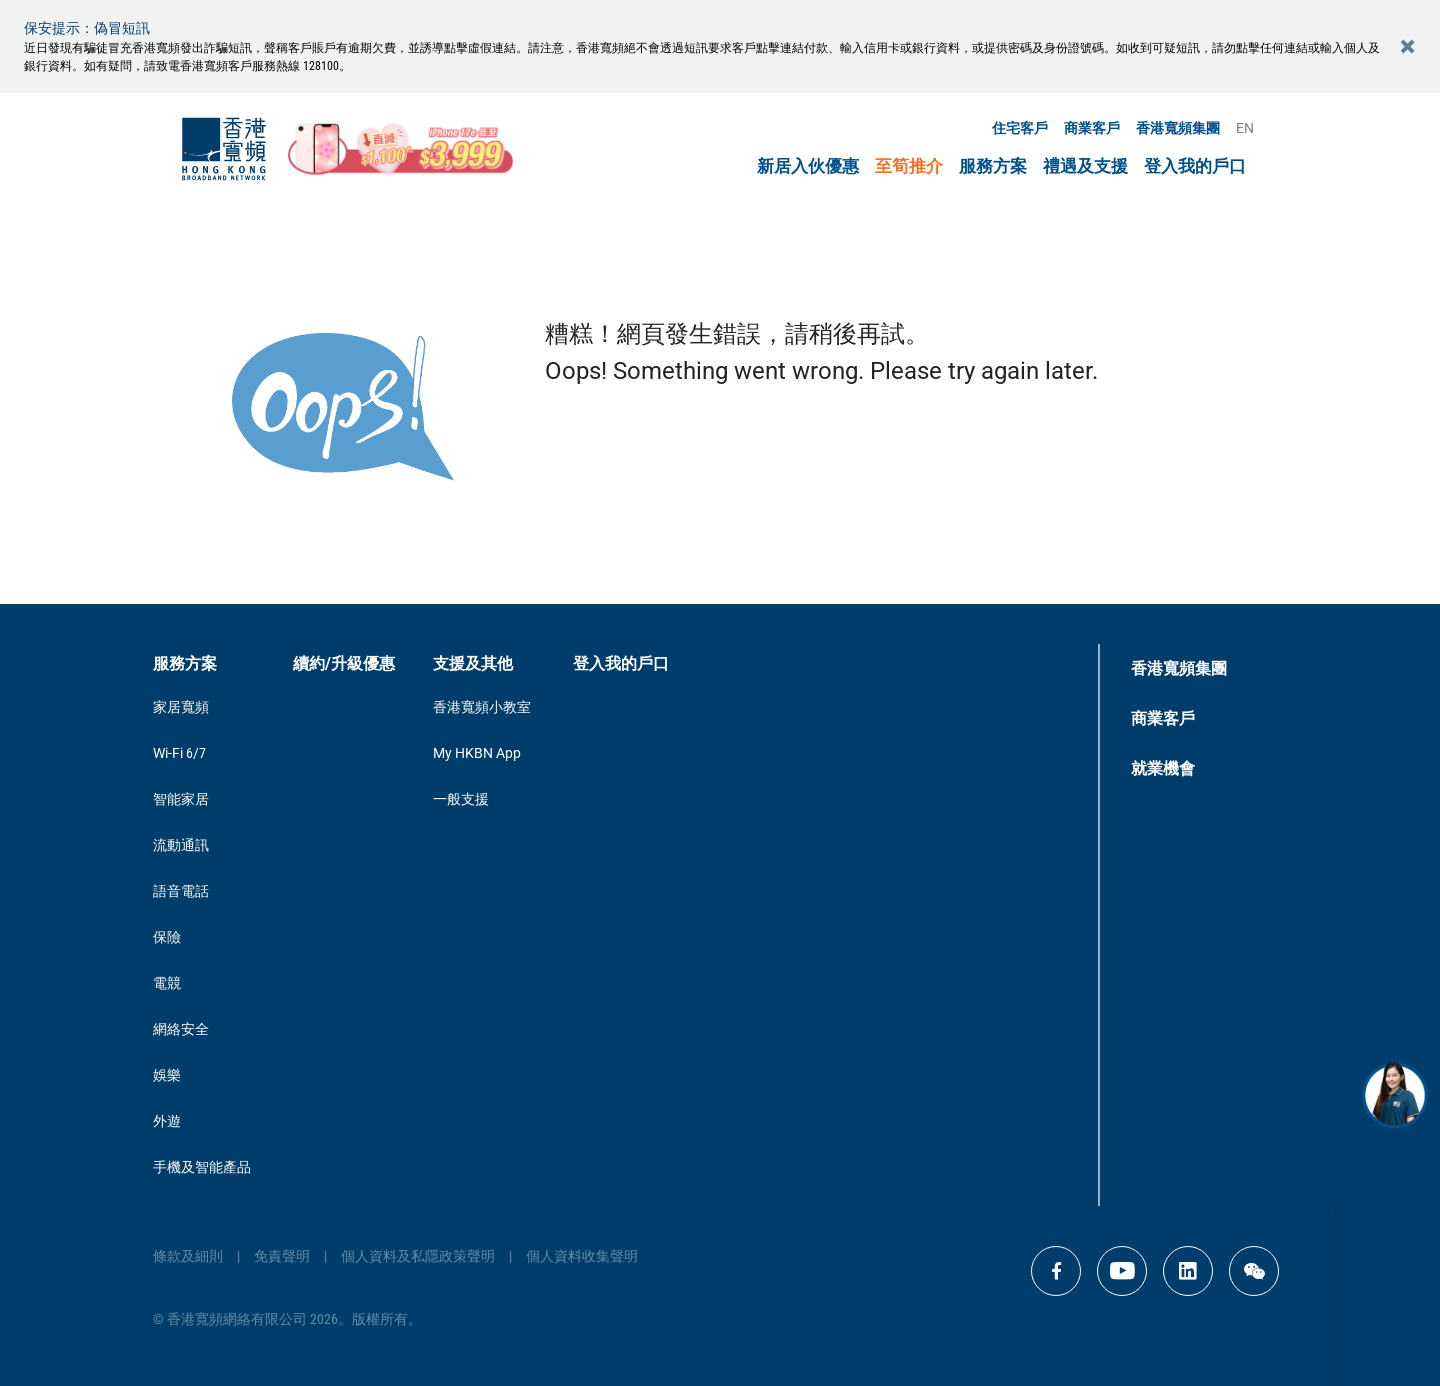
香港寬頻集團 (1178, 128)
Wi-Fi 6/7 (179, 753)
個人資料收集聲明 (582, 1256)
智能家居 (181, 799)
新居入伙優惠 (808, 166)
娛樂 (167, 1075)
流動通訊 (181, 845)
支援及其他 (473, 663)
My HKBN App (477, 753)
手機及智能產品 (202, 1167)
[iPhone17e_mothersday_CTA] (401, 149)
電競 (167, 983)
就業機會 (1163, 768)
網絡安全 (181, 1029)
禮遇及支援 (1085, 166)
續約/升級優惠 (344, 663)
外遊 (167, 1121)
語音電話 (181, 891)
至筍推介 (909, 166)
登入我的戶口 (1195, 166)
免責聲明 (282, 1256)
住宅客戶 (1020, 128)
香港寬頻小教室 (482, 707)
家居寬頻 (181, 707)
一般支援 (461, 799)
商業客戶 (1092, 128)
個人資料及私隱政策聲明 (418, 1256)
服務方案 (993, 166)
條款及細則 (188, 1256)
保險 (167, 937)
